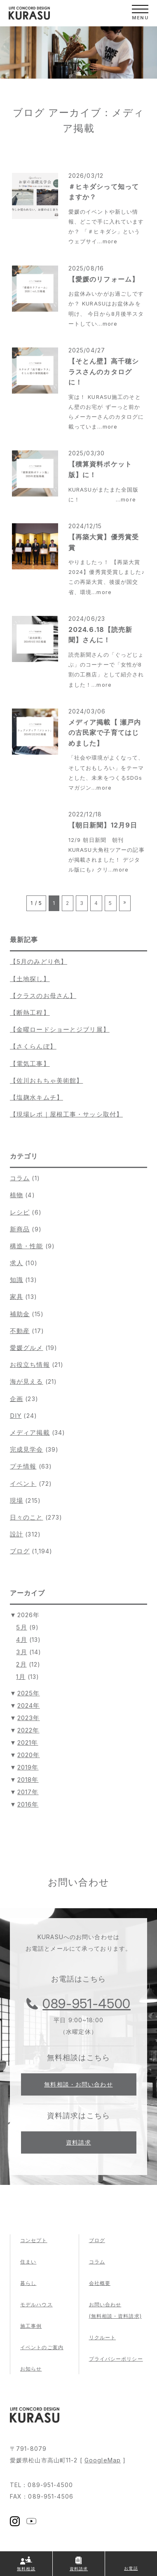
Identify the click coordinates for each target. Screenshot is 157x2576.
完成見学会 (26, 1449)
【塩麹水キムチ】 (36, 1097)
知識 (16, 1280)
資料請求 (78, 2142)
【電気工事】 (30, 1064)
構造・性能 (26, 1246)
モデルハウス (36, 2304)
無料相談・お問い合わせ (78, 2084)
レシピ (20, 1212)
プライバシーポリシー (116, 2359)
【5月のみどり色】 (38, 961)
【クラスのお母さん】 (43, 996)
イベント (23, 1483)
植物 (16, 1195)
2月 (21, 1664)
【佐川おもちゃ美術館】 (46, 1080)
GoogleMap (102, 2460)
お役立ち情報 (30, 1364)
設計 (16, 1534)
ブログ (20, 1551)
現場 (16, 1500)
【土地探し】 (30, 979)
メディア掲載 (30, 1432)
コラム (20, 1178)
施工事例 (31, 2326)
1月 (20, 1677)
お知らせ (31, 2369)
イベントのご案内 (41, 2347)
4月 (21, 1640)
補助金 (20, 1314)
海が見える (26, 1381)
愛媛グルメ (26, 1348)
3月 (21, 1652)
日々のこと (26, 1517)
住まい (28, 2262)
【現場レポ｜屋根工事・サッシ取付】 (66, 1114)
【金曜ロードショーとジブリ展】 (60, 1029)
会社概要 (99, 2283)
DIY (15, 1416)
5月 (21, 1627)
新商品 (20, 1229)
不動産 (20, 1331)
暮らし (28, 2283)
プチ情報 (23, 1466)
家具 (16, 1297)
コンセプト (33, 2240)
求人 (16, 1263)
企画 (16, 1399)
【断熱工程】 (30, 1012)
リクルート (102, 2337)
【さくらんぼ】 (33, 1046)
